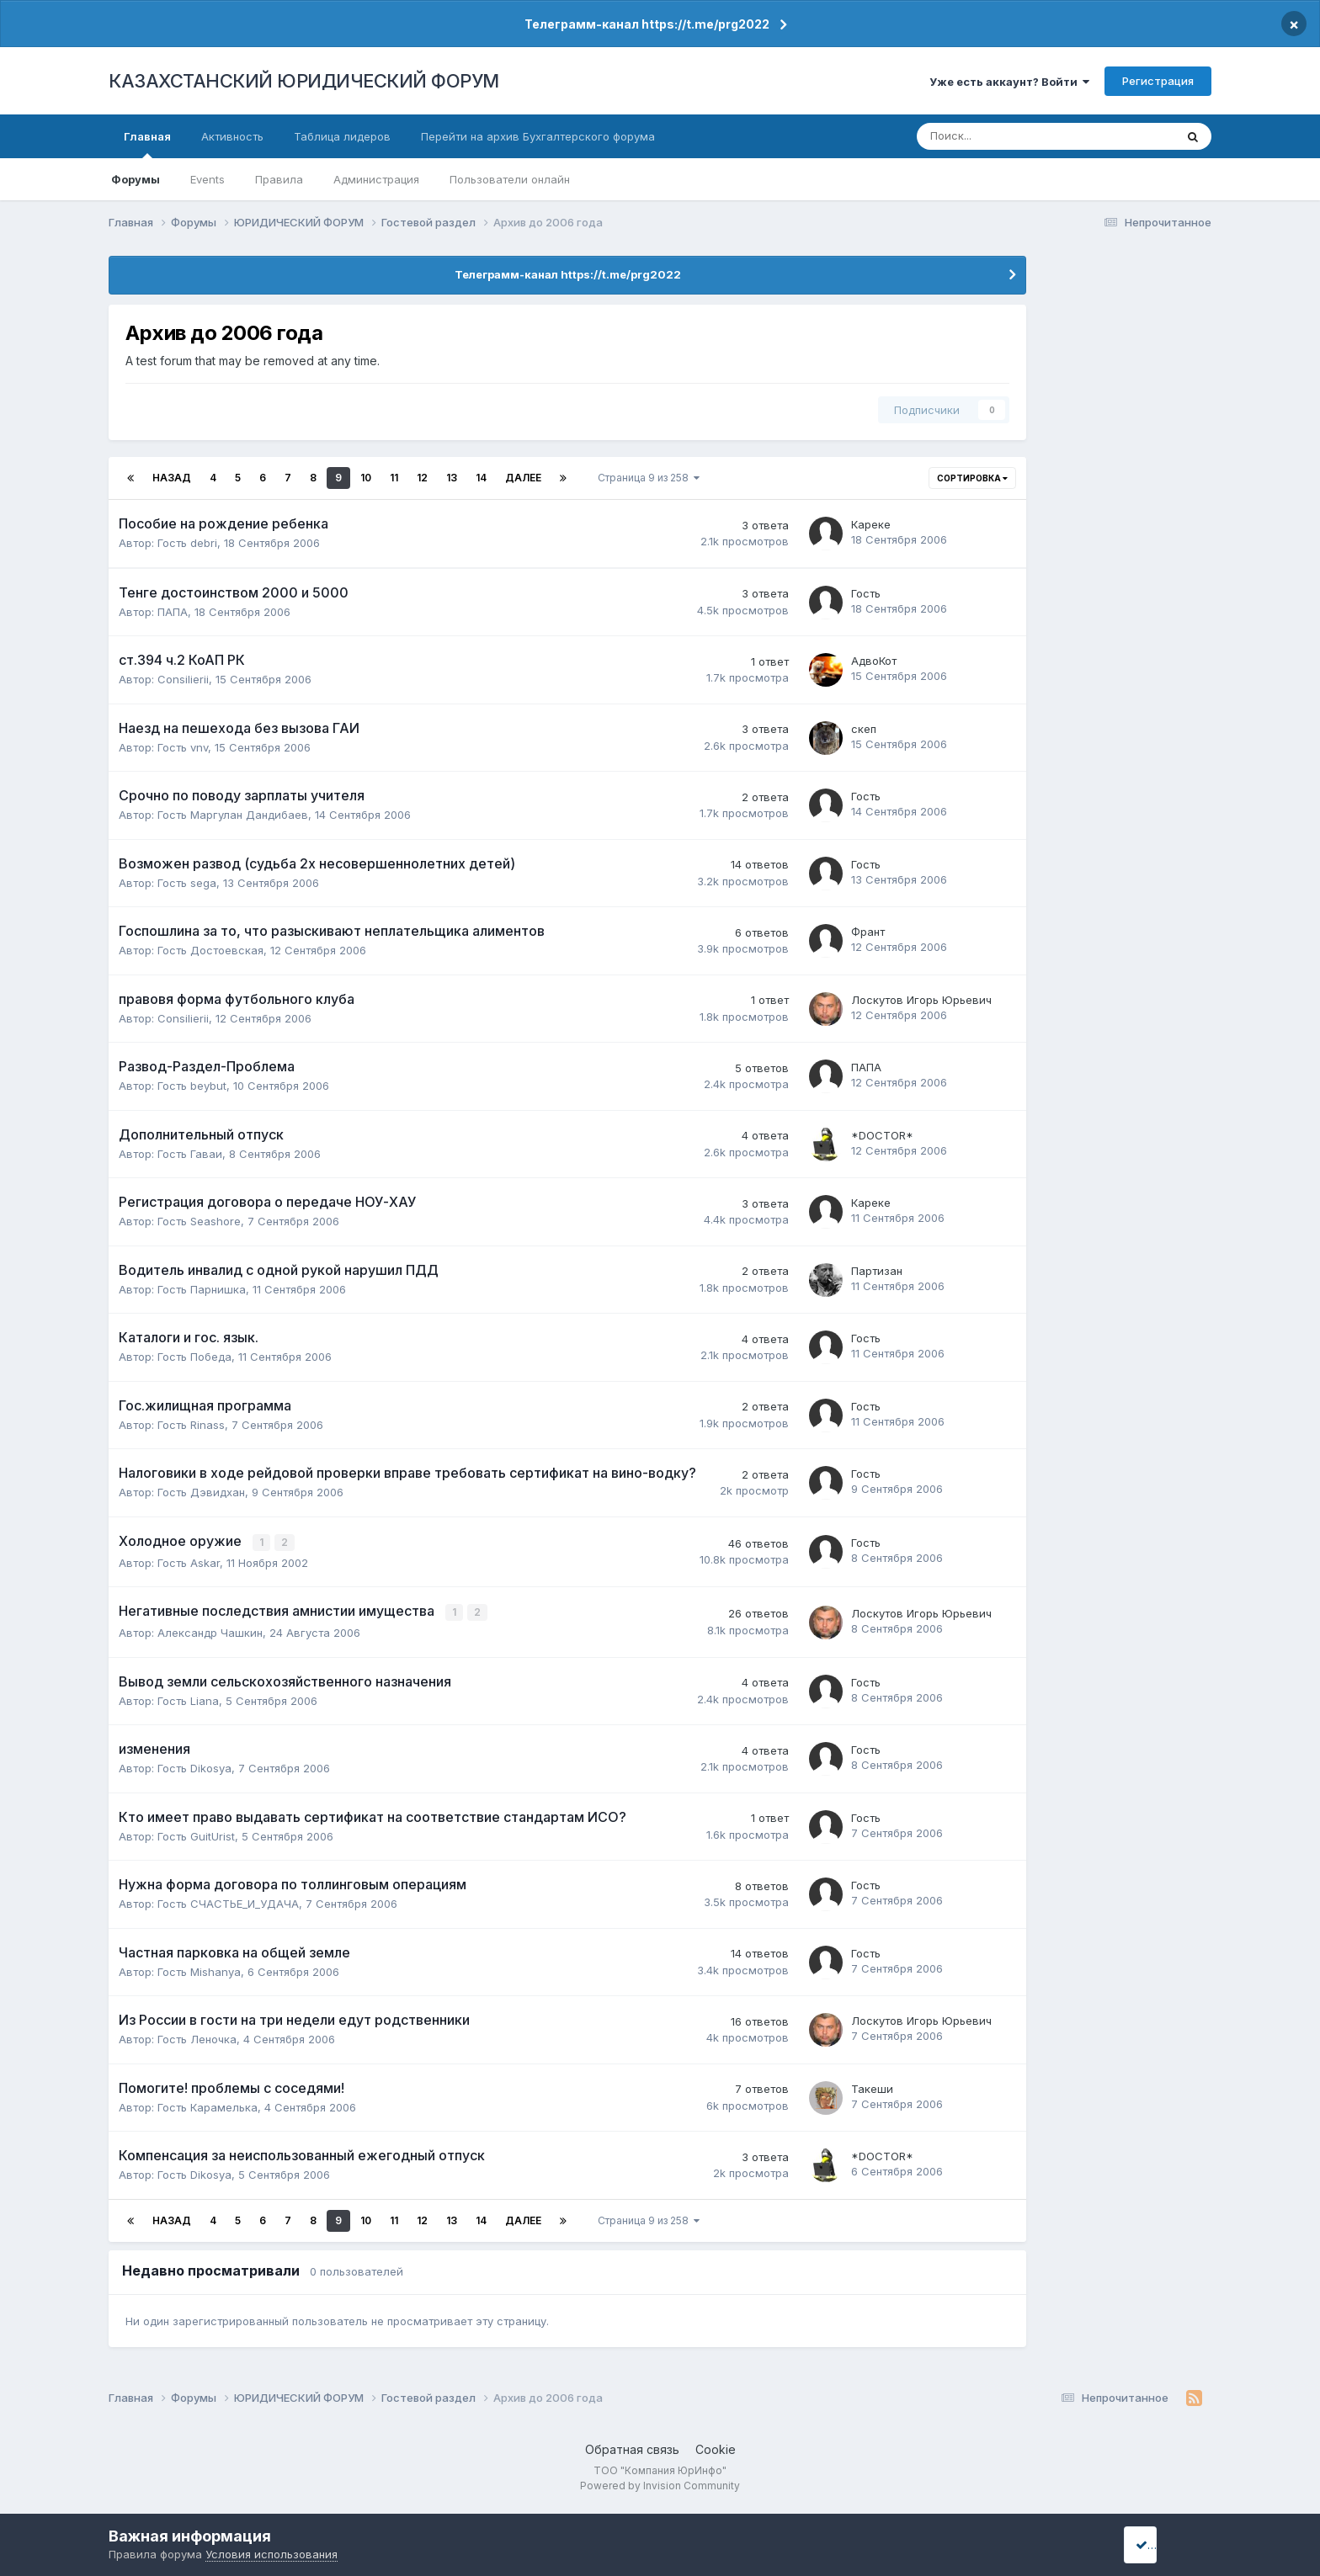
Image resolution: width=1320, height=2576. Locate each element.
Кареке (871, 524)
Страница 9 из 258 (649, 477)
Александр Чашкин (210, 1631)
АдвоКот (874, 660)
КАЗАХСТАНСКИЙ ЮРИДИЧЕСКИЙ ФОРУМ (304, 81)
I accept (1162, 2544)
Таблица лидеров (342, 136)
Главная (147, 144)
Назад (171, 477)
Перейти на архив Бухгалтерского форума (538, 136)
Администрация (376, 179)
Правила (279, 179)
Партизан (876, 1270)
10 (365, 477)
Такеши (872, 2087)
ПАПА (172, 612)
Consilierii (183, 679)
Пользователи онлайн (510, 179)
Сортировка (972, 478)
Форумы (135, 179)
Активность (232, 136)
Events (207, 179)
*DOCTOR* (882, 1135)
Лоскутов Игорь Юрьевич (921, 999)
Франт (868, 931)
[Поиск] (990, 136)
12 (422, 477)
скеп (863, 729)
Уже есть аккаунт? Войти (1009, 81)
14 (481, 477)
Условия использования (271, 2554)
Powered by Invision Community (660, 2484)
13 (451, 477)
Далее (523, 477)
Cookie (715, 2448)
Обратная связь (632, 2448)
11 (394, 477)
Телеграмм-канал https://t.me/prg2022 (646, 24)
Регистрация (1158, 81)
